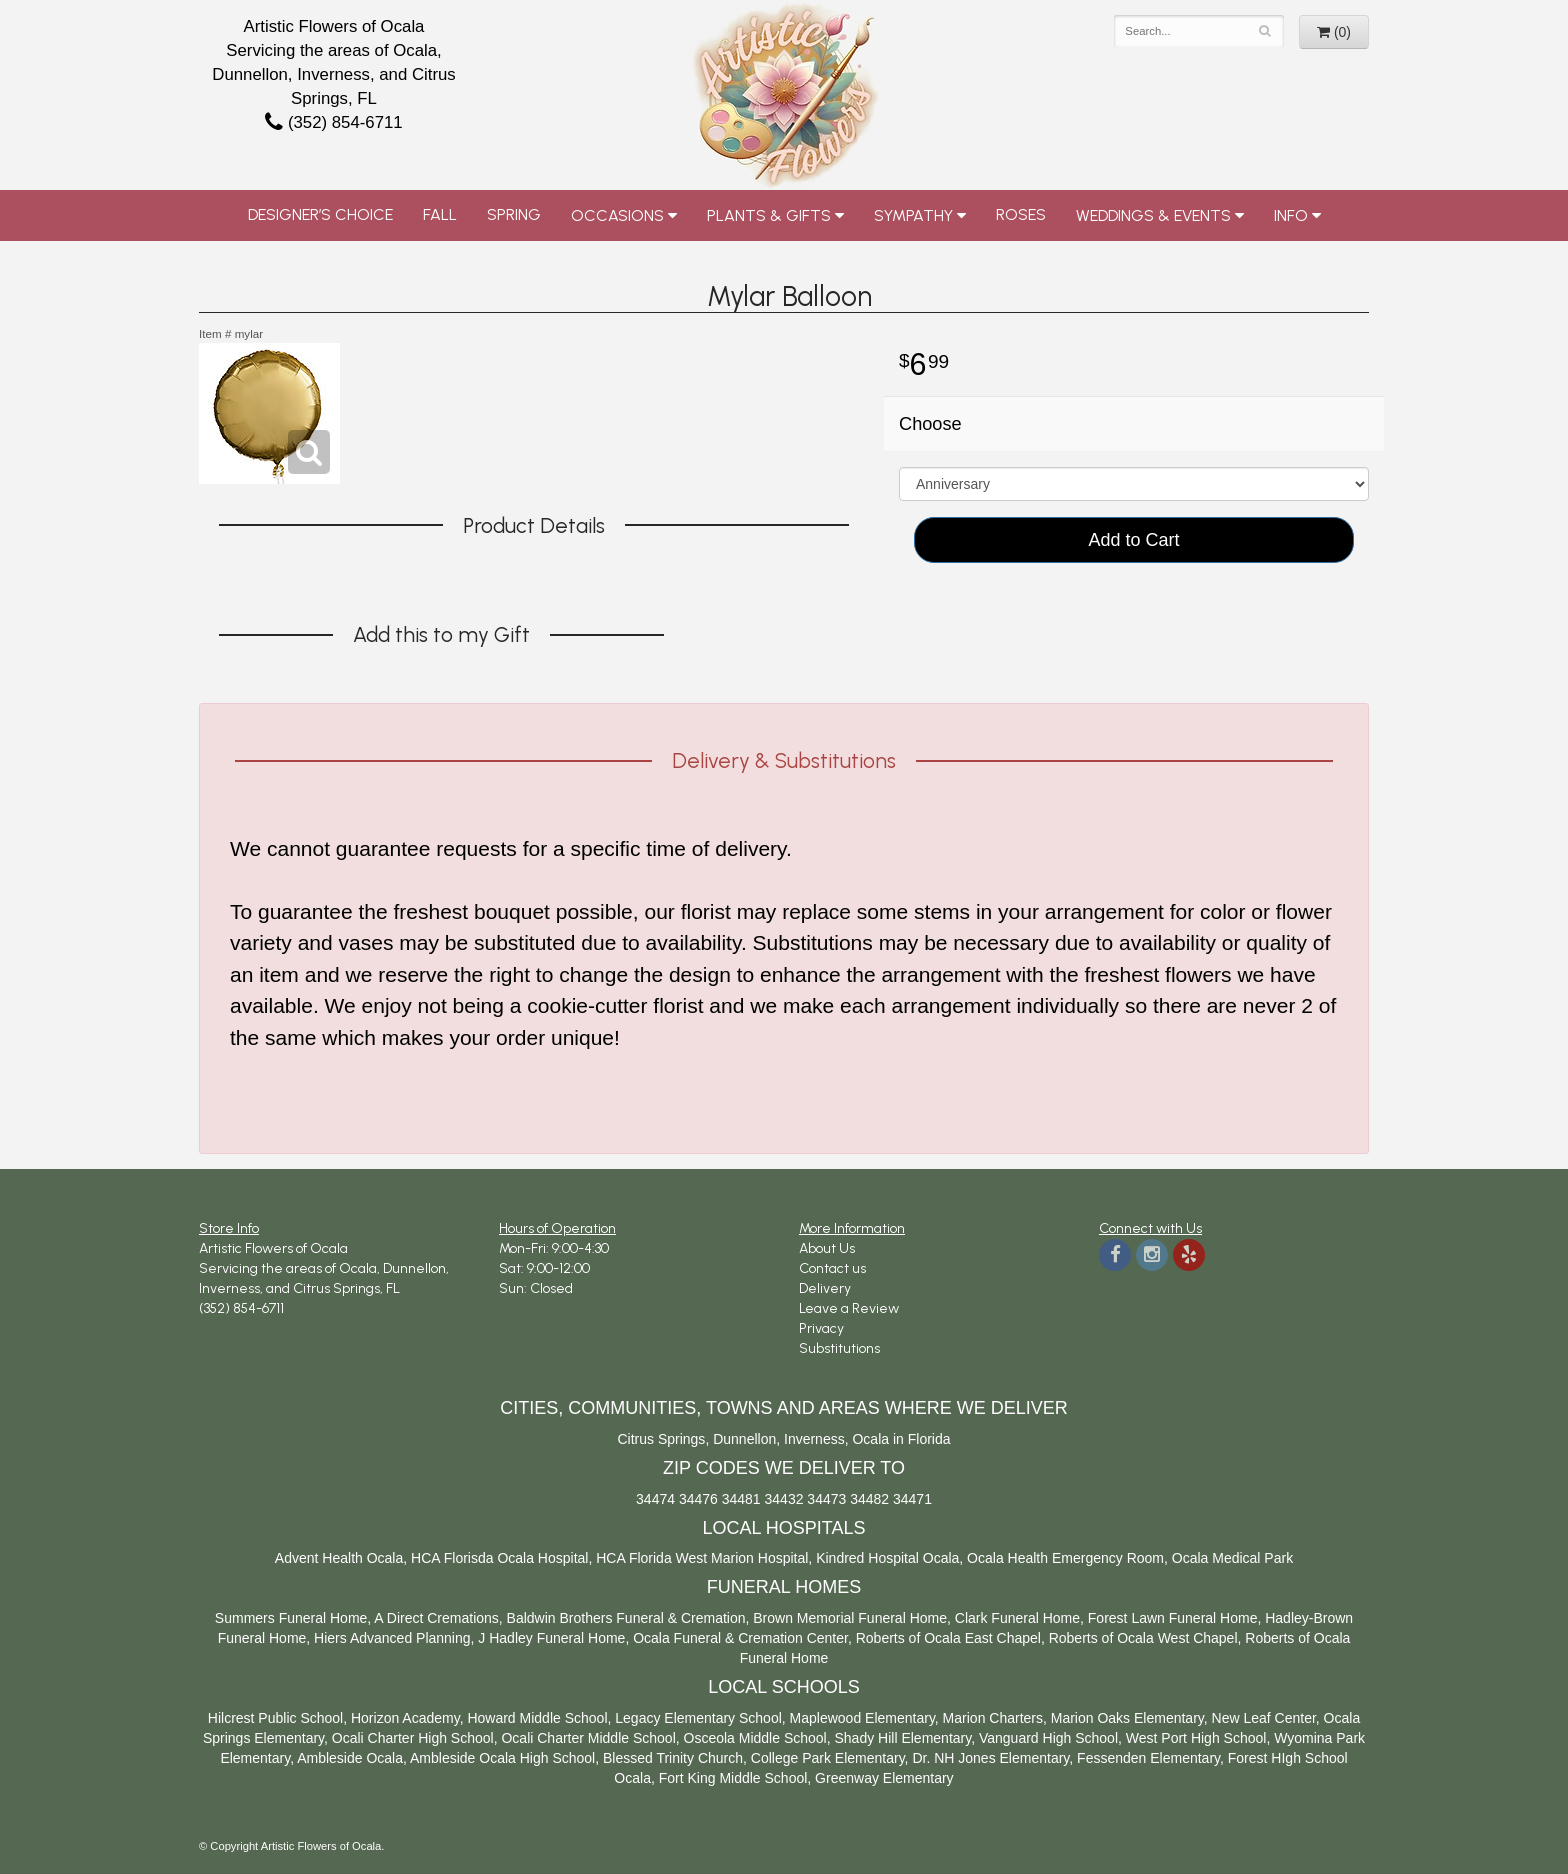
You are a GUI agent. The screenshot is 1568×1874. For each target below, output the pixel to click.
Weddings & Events (1153, 215)
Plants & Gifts (769, 215)
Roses (1021, 214)
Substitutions (839, 1348)
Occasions (617, 215)
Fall (440, 214)
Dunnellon (744, 1439)
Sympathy (913, 215)
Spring (514, 214)
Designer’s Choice (320, 214)
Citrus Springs (661, 1439)
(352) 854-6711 (333, 122)
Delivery (825, 1288)
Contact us (832, 1268)
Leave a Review (849, 1308)
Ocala (870, 1439)
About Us (827, 1248)
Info (1291, 215)
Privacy (821, 1328)
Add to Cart (1133, 540)
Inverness (814, 1439)
